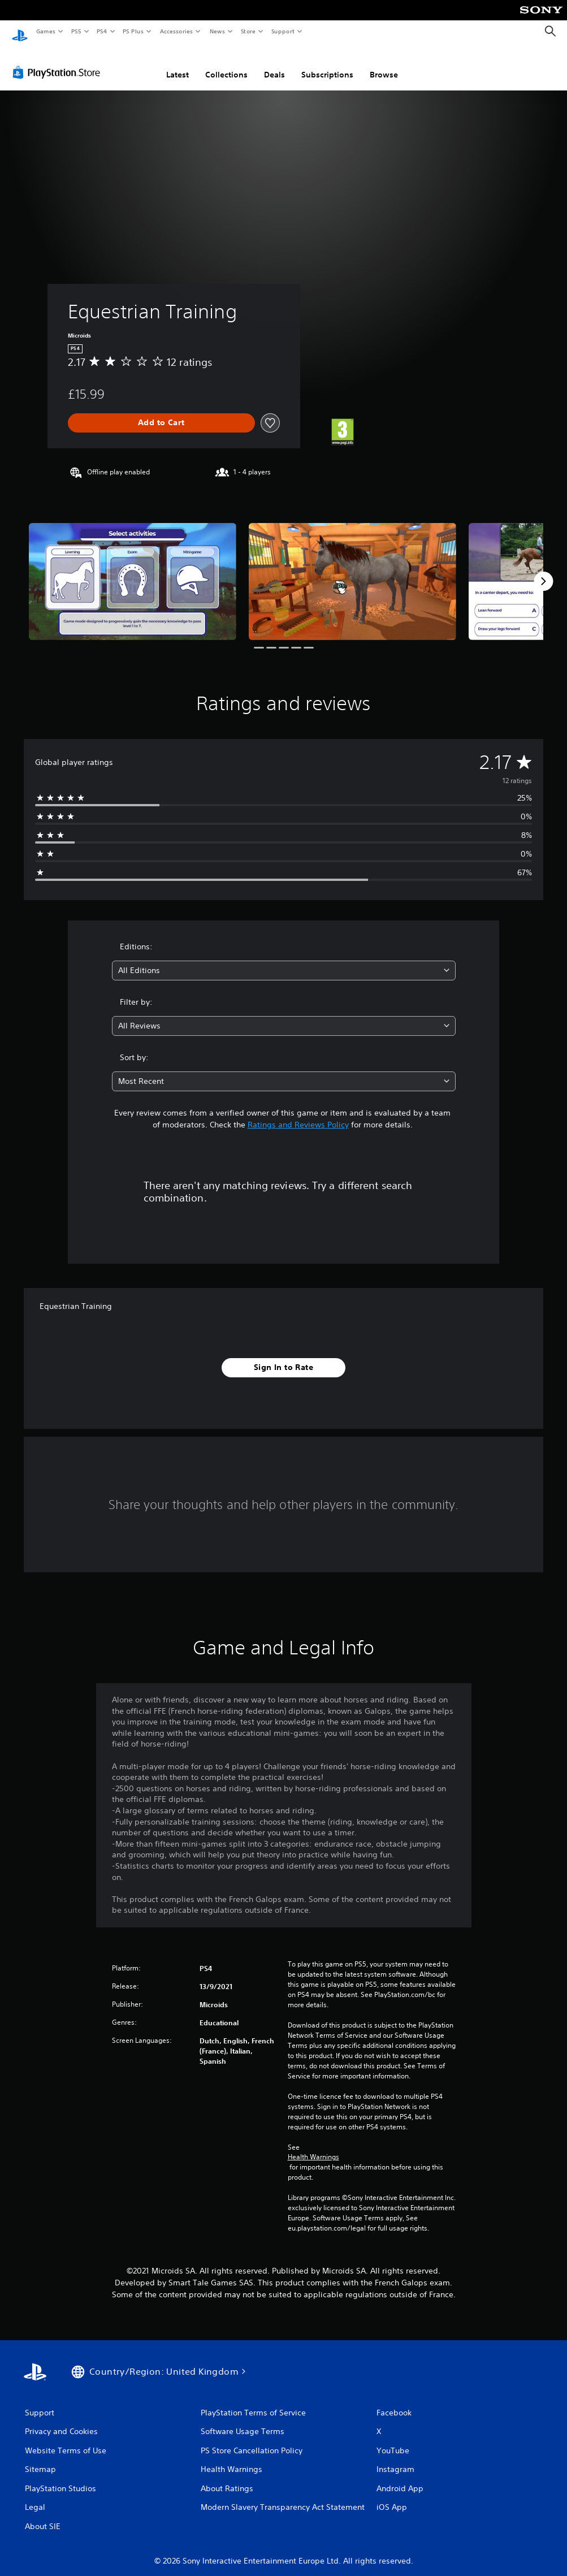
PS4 (101, 31)
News (217, 31)
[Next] (543, 570)
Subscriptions (327, 64)
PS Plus (133, 31)
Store (248, 31)
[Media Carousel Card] (132, 570)
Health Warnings (313, 2146)
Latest (177, 64)
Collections (226, 64)
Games (45, 31)
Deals (274, 64)
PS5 (76, 31)
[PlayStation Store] (59, 62)
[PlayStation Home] (19, 31)
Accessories (175, 31)
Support (282, 31)
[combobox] (284, 960)
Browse (384, 64)
